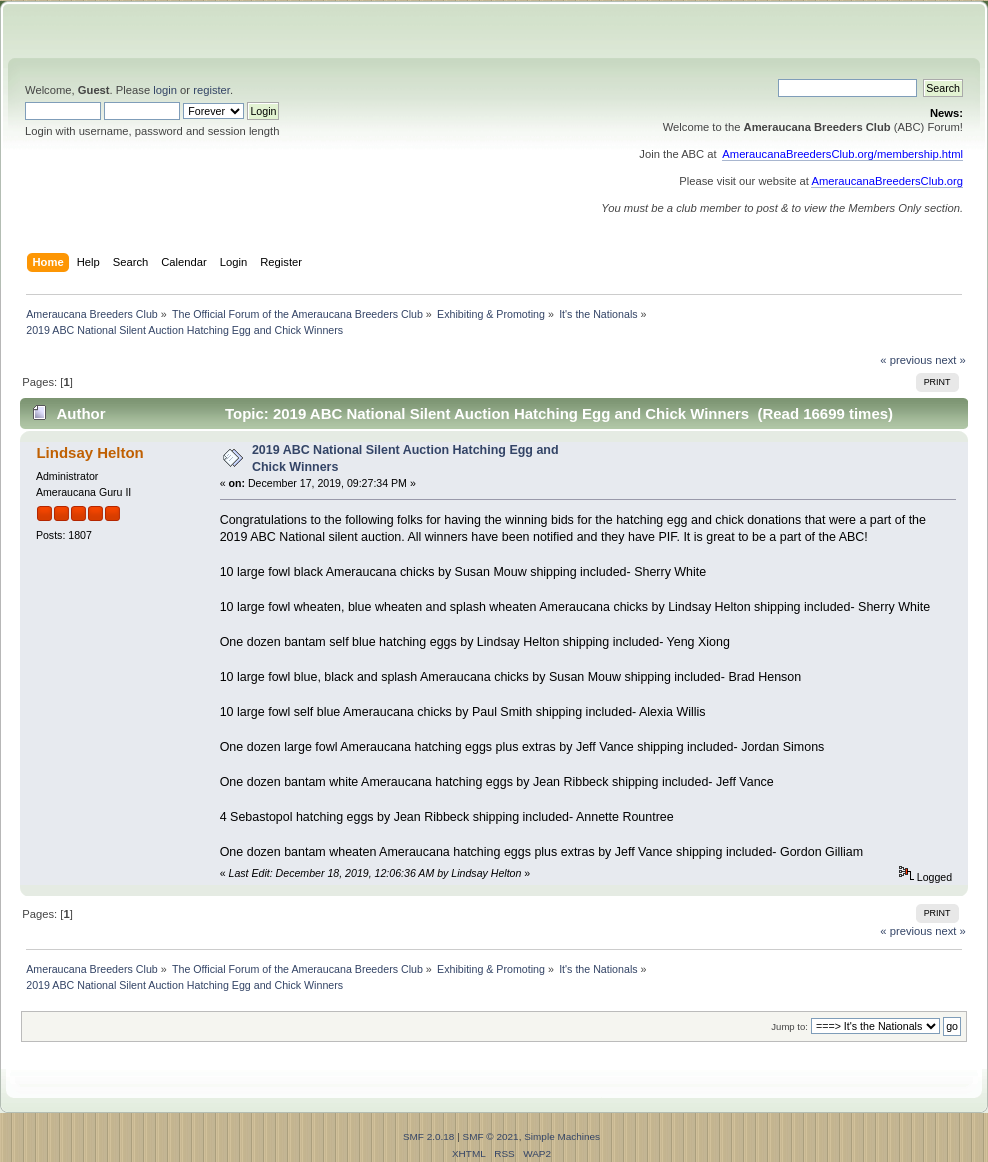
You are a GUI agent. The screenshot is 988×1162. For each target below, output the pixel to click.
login (165, 90)
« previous (906, 360)
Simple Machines (562, 1136)
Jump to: (789, 1026)
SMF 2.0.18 (429, 1136)
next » (950, 360)
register (211, 90)
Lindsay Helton (89, 452)
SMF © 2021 (491, 1136)
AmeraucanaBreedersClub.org (887, 181)
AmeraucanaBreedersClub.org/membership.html (842, 154)
